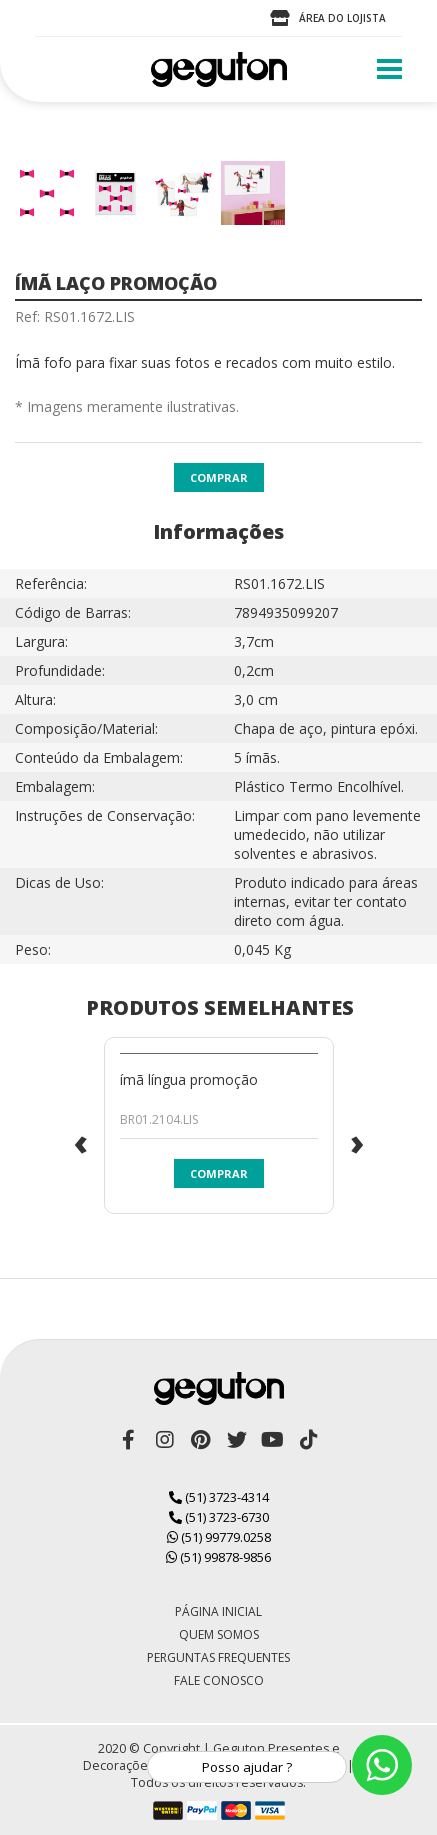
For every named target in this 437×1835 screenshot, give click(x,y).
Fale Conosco (219, 1680)
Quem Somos (219, 1634)
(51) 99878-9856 (218, 1557)
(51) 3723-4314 (219, 1497)
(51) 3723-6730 (219, 1517)
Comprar (219, 477)
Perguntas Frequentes (218, 1657)
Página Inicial (218, 1611)
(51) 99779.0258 (219, 1537)
